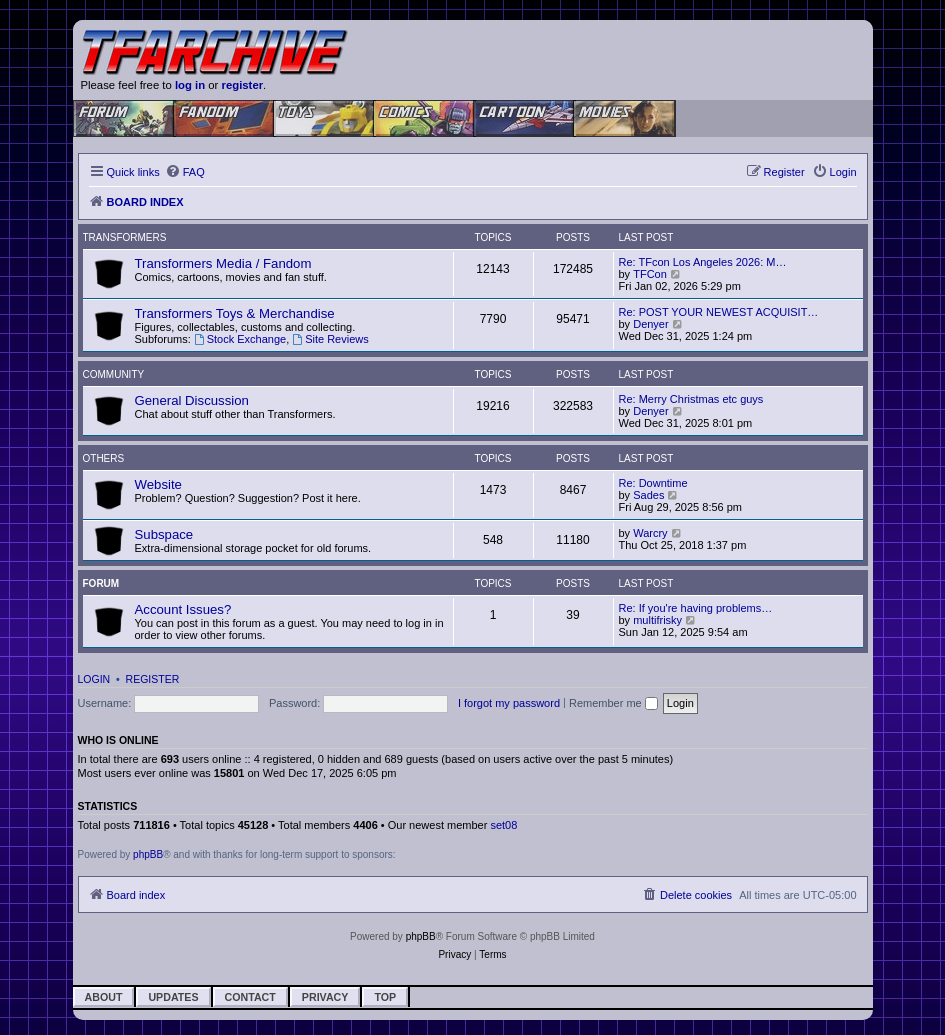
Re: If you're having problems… (696, 608)
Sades (648, 495)
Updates (173, 997)
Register (153, 679)
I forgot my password (509, 703)
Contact (250, 997)
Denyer (650, 324)
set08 (503, 825)
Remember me (613, 703)
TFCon (650, 274)
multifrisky (657, 620)
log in (190, 85)
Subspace (164, 534)
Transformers (125, 237)
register (243, 85)
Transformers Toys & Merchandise (235, 313)
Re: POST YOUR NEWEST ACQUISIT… (719, 312)
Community (114, 374)
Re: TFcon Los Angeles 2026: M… (703, 262)
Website (158, 484)
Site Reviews (330, 339)
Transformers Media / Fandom (223, 263)
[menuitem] (185, 172)
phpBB (148, 854)
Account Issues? (183, 609)
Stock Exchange (240, 339)
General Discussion (192, 400)
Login (94, 679)
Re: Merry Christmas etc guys (691, 399)
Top (385, 997)
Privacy (325, 997)
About (104, 997)
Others (104, 458)
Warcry (650, 533)
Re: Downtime (653, 483)
